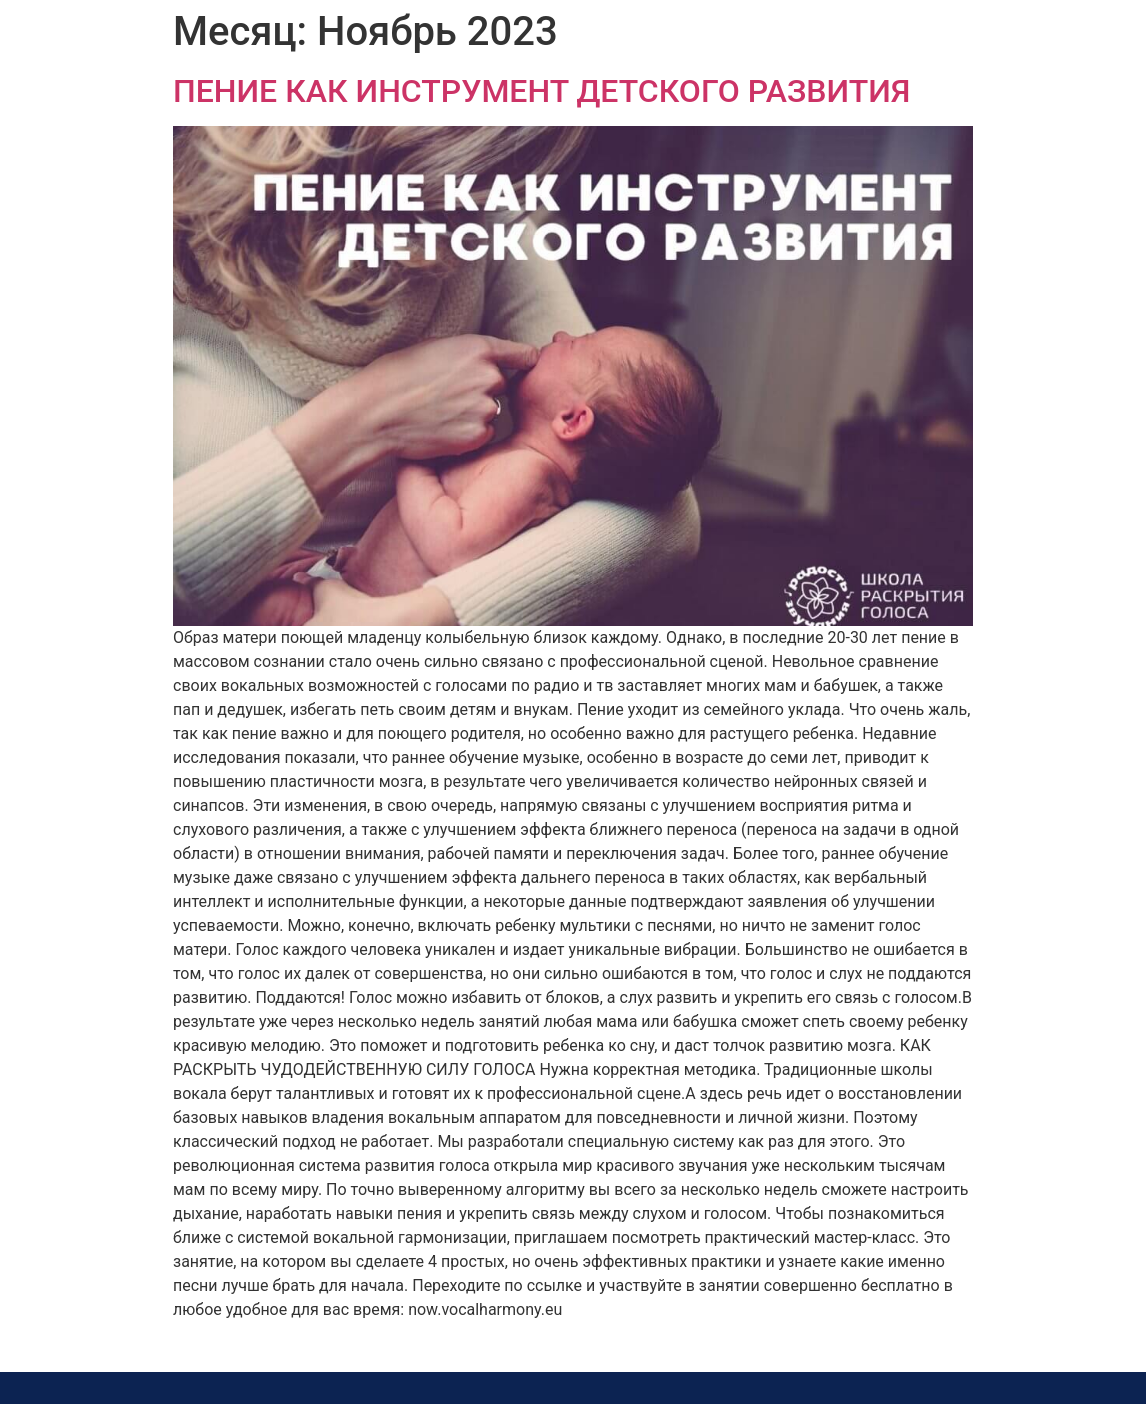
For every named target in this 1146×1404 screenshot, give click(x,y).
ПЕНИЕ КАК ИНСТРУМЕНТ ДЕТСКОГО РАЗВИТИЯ (541, 91)
